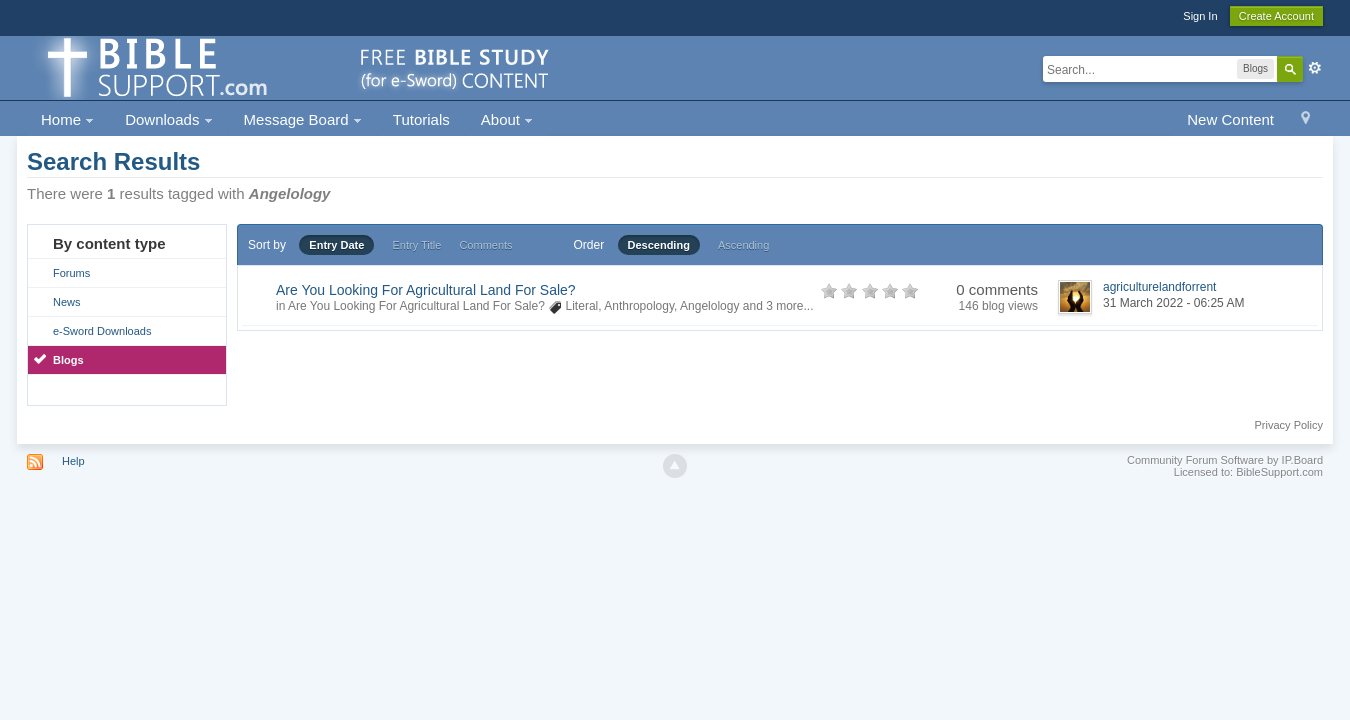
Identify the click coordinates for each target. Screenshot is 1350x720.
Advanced (1315, 68)
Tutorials (421, 119)
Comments (485, 245)
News (67, 302)
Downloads (168, 119)
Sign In (1200, 16)
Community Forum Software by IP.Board (1225, 460)
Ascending (743, 245)
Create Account (1276, 16)
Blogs (68, 360)
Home (67, 119)
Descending (659, 245)
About (507, 119)
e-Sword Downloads (102, 331)
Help (73, 461)
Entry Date (336, 245)
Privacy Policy (1289, 425)
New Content (1230, 119)
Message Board (303, 119)
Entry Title (416, 245)
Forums (71, 273)
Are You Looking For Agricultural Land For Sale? (426, 290)
